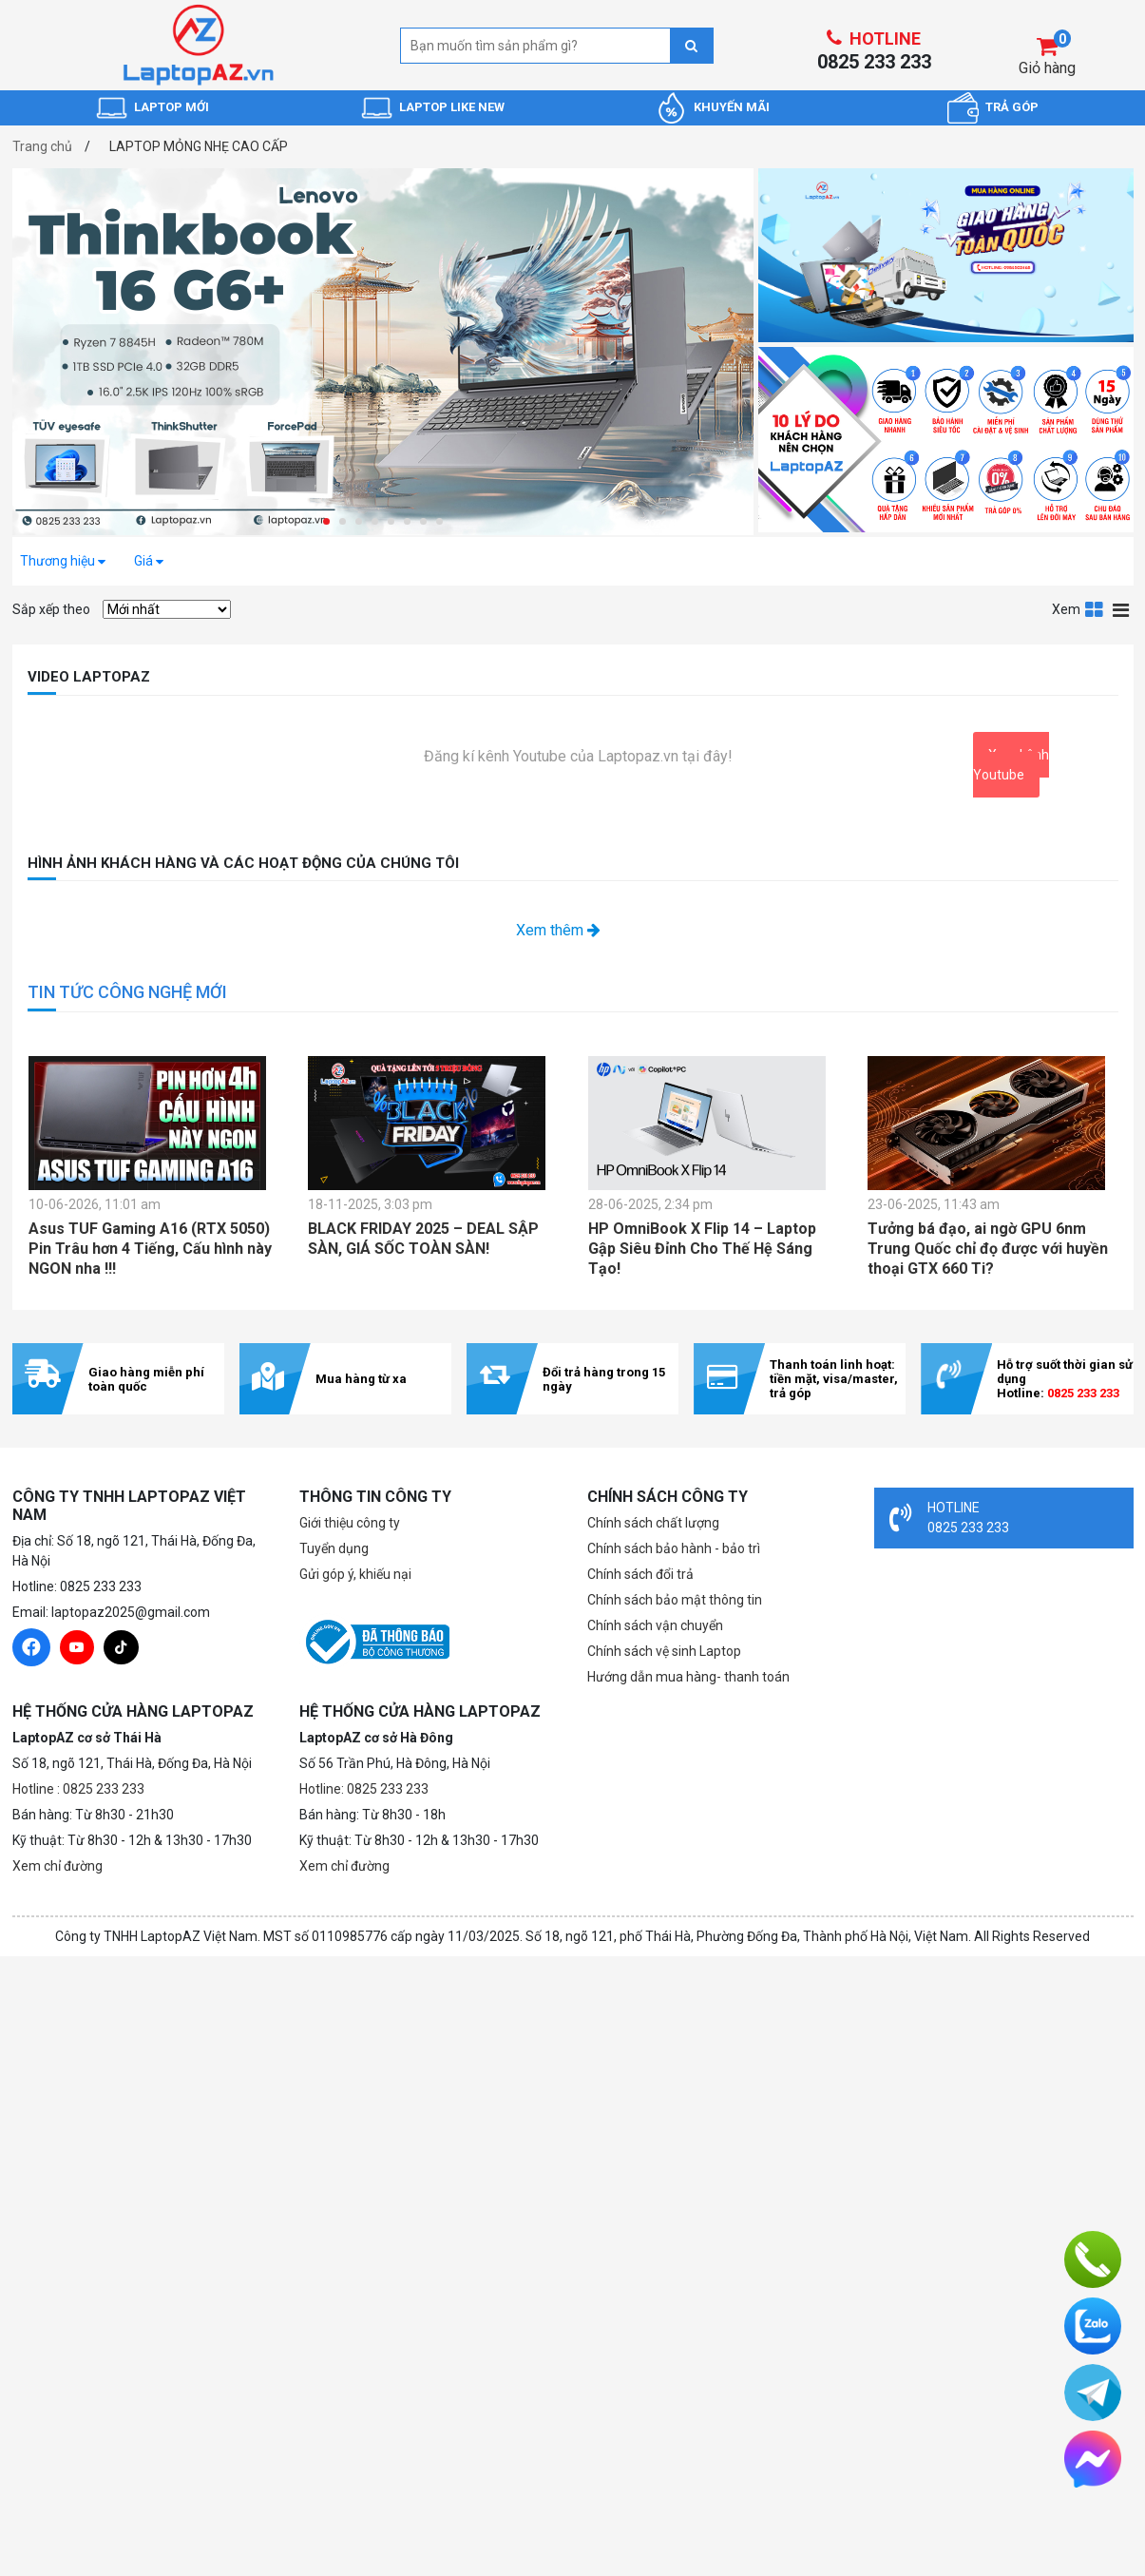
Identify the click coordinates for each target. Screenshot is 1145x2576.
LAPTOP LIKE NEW (452, 107)
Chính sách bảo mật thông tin (674, 1599)
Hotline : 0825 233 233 (78, 1789)
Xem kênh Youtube (1011, 764)
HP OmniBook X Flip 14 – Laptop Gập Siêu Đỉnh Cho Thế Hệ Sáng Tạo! (702, 1249)
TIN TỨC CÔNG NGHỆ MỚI (127, 992)
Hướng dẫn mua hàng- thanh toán (688, 1676)
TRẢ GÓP (1012, 107)
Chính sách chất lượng (653, 1522)
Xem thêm (558, 930)
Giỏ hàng (1047, 68)
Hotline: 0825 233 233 (364, 1789)
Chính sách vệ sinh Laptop (664, 1651)
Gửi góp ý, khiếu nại (355, 1574)
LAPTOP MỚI (171, 107)
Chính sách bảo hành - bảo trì (673, 1548)
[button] (326, 521)
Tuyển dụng (334, 1548)
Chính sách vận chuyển (655, 1625)
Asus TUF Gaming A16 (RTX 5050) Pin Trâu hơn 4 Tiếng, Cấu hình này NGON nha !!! (150, 1249)
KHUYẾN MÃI (732, 107)
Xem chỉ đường (57, 1866)
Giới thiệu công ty (349, 1522)
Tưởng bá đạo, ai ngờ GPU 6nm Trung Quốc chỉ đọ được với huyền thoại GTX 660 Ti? (988, 1249)
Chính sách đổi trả (640, 1574)
